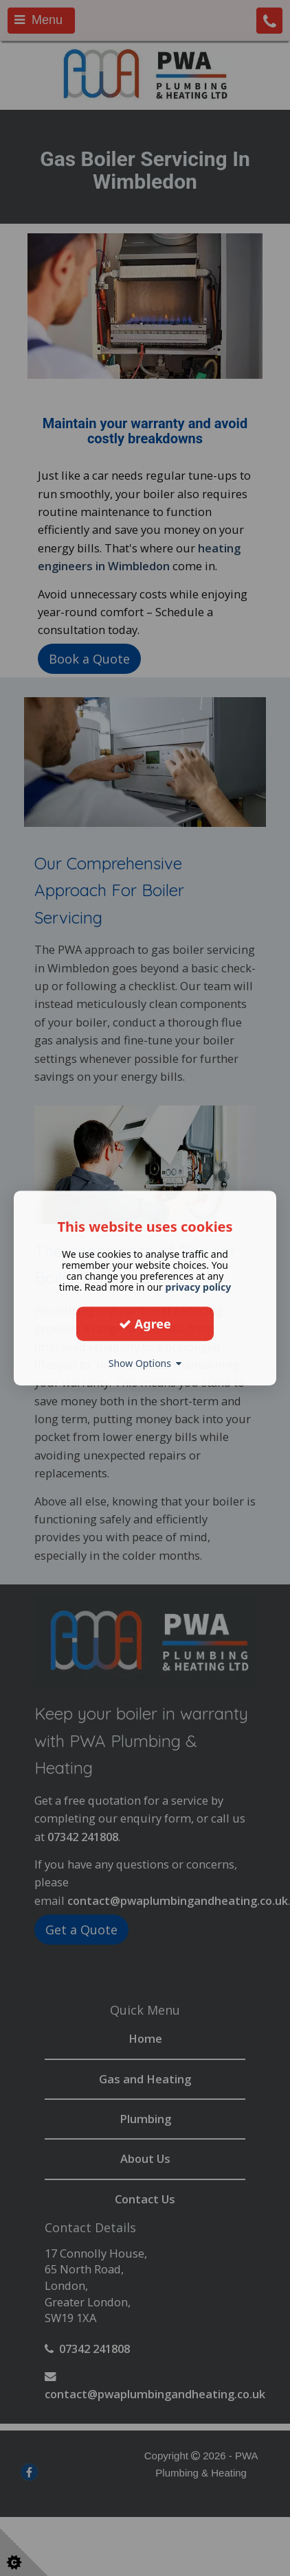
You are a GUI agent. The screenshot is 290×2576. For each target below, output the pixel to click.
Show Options (145, 1363)
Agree (145, 1323)
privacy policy (199, 1286)
